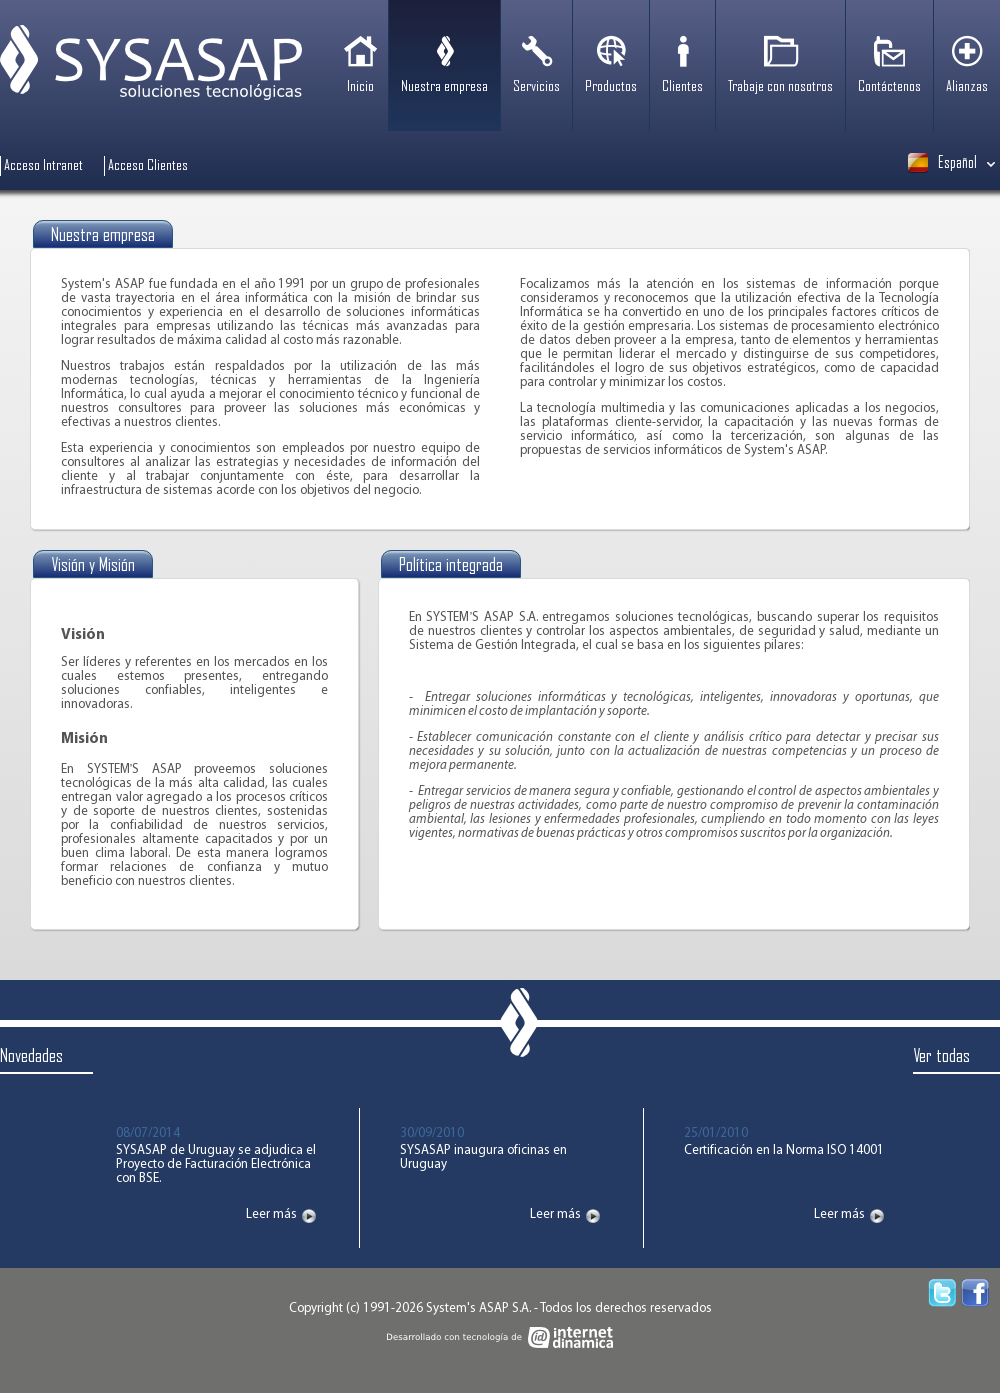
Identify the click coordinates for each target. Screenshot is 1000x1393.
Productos (611, 87)
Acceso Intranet (43, 166)
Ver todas (941, 1056)
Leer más (271, 1215)
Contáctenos (889, 87)
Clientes (682, 87)
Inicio (360, 87)
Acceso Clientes (148, 166)
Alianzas (967, 87)
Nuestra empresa (444, 87)
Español (942, 163)
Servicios (536, 87)
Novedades (31, 1056)
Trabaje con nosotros (780, 87)
